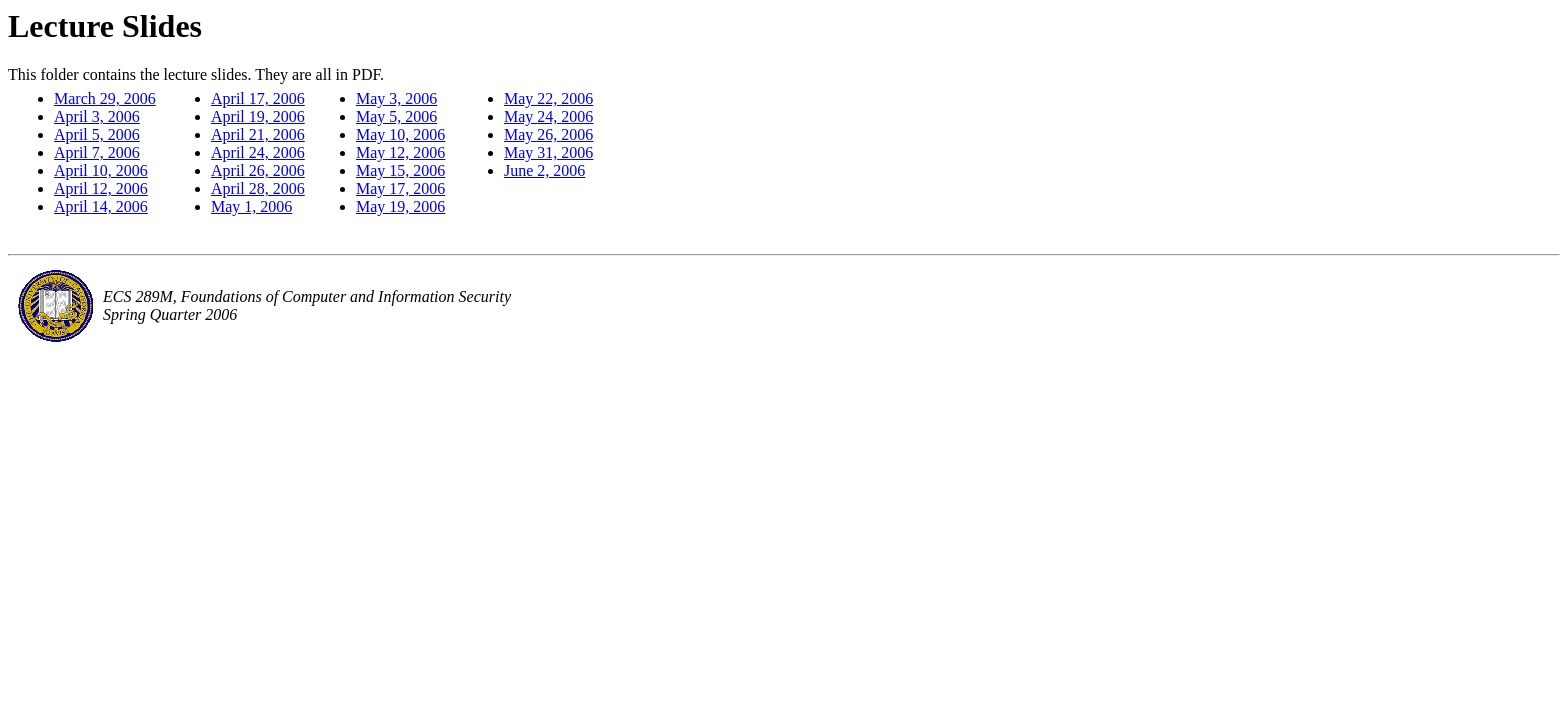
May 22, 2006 (548, 98)
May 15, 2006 (400, 170)
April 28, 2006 (258, 188)
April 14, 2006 (101, 206)
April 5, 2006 (97, 134)
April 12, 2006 (101, 188)
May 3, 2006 (396, 98)
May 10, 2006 (400, 134)
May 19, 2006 (400, 206)
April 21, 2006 (258, 134)
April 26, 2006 (258, 170)
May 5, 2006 (396, 116)
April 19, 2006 (258, 116)
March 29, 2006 (105, 98)
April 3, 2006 (97, 116)
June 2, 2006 (544, 170)
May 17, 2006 (400, 188)
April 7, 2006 (97, 152)
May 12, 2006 (400, 152)
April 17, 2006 (258, 98)
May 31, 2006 (548, 152)
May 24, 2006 (548, 116)
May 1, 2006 (251, 206)
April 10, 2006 (101, 170)
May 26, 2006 (548, 134)
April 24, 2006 (258, 152)
